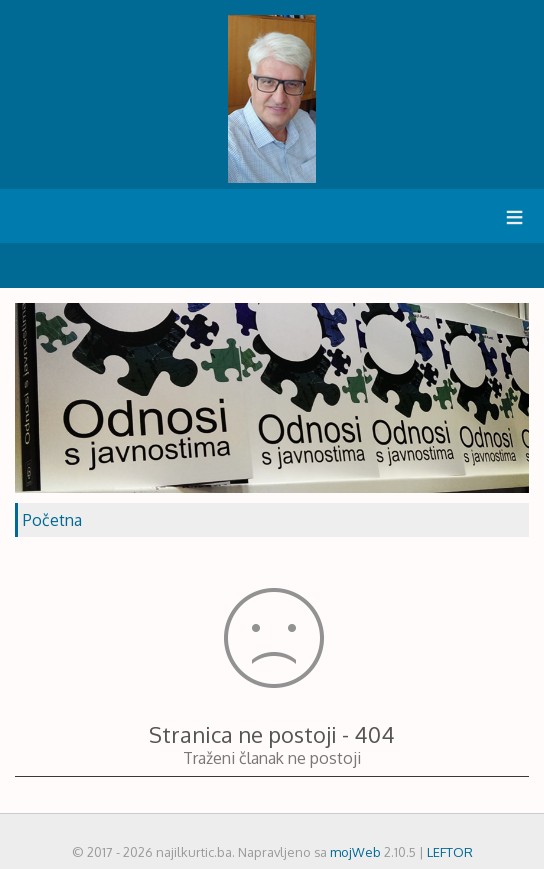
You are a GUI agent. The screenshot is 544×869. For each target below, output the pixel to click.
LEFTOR (450, 852)
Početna (52, 520)
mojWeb (355, 852)
